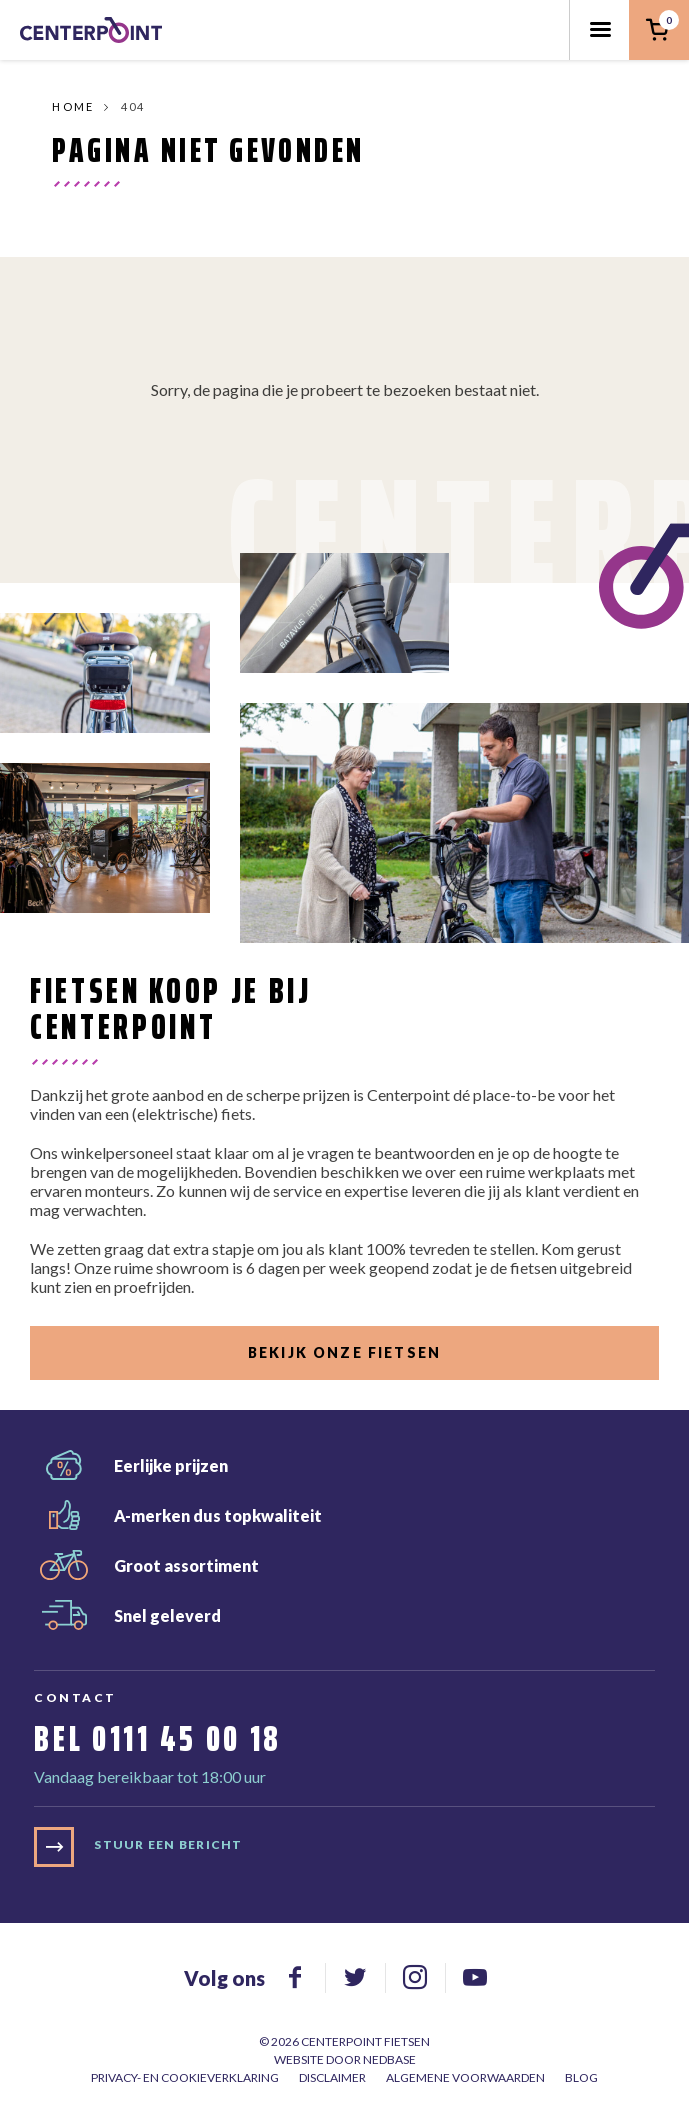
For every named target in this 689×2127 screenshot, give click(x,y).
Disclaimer (332, 2077)
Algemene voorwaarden (465, 2077)
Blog (581, 2077)
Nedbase (389, 2059)
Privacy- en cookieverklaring (185, 2077)
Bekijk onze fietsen (344, 1352)
